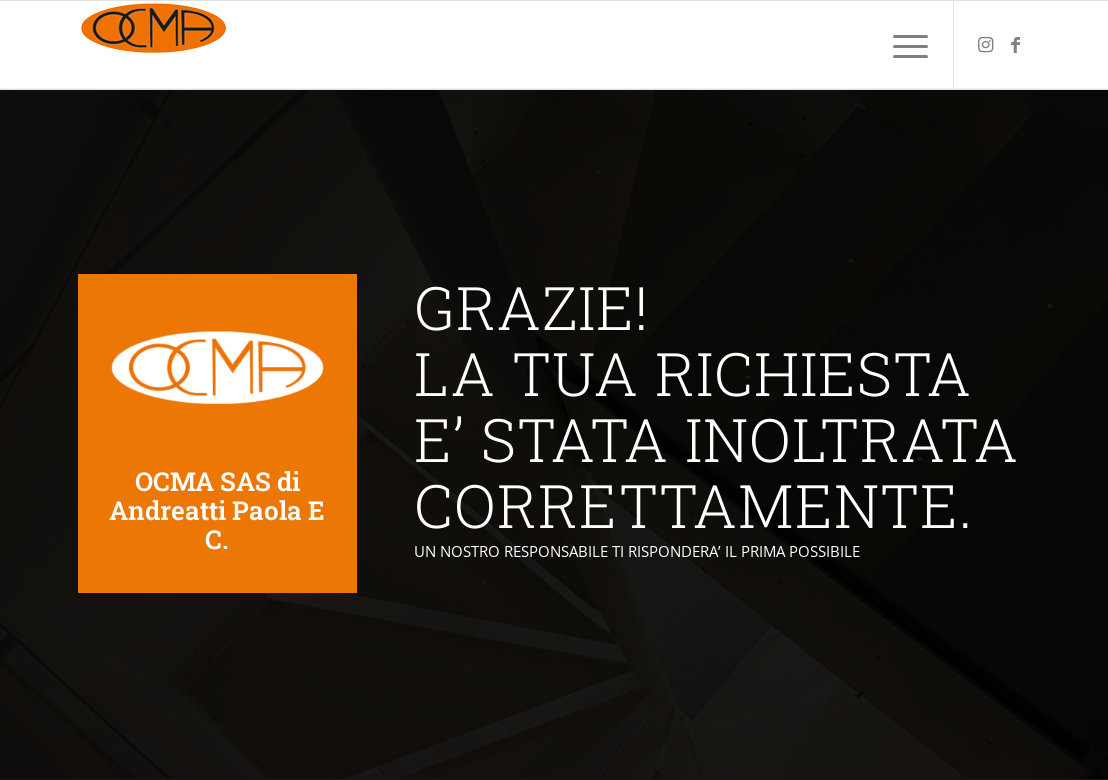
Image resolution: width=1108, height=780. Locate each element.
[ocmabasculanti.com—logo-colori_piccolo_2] (153, 45)
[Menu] (904, 45)
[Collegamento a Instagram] (985, 44)
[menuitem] (904, 45)
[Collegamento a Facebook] (1015, 44)
